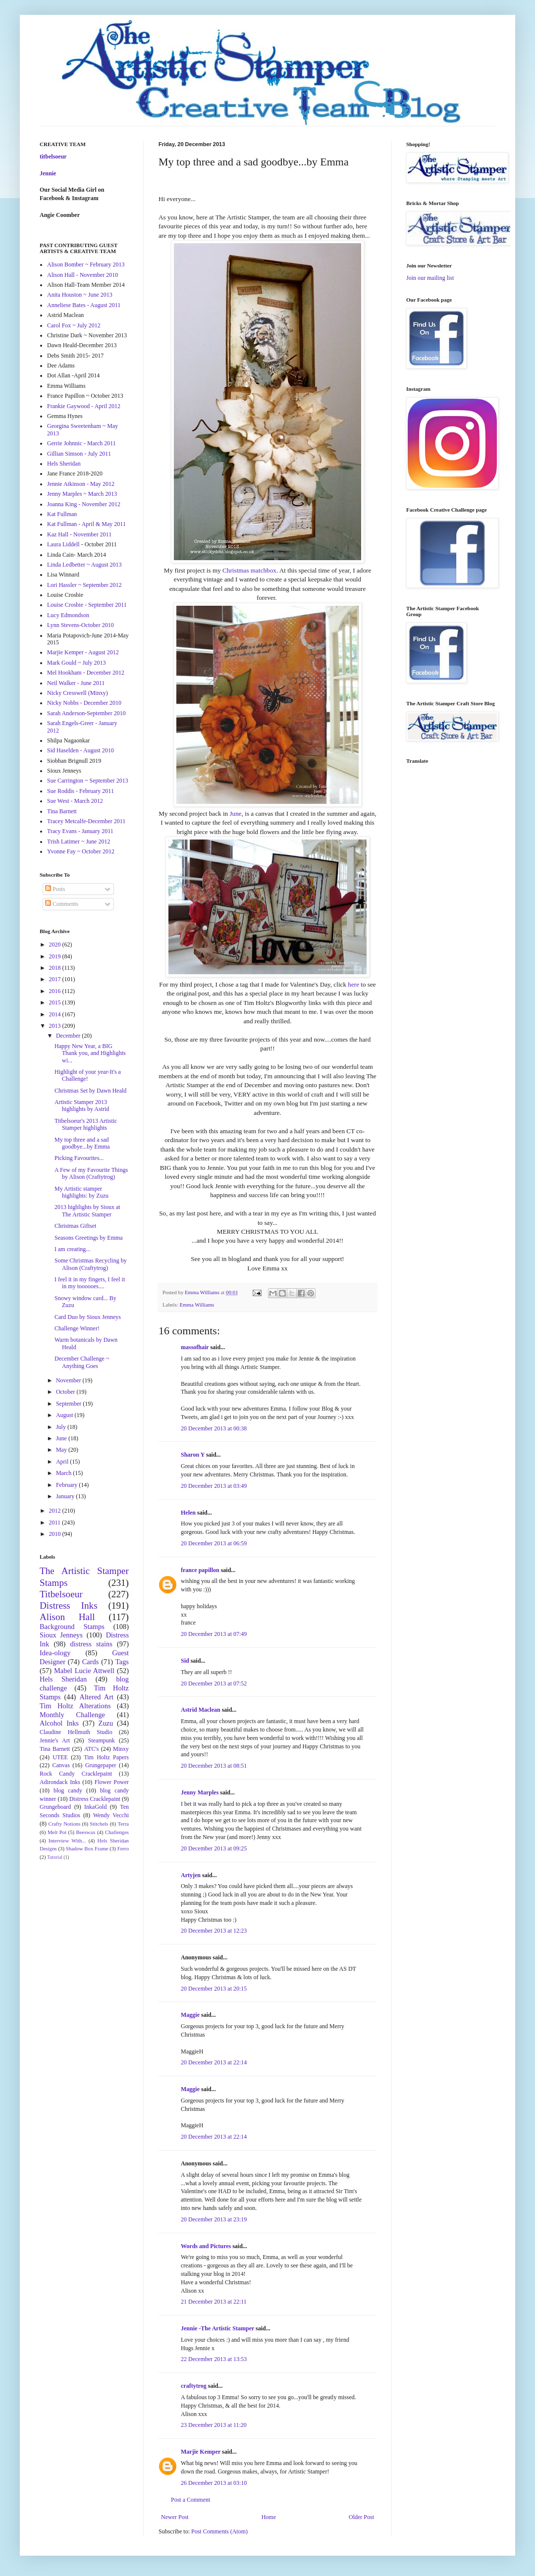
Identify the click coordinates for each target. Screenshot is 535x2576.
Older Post (361, 2517)
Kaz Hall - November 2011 (79, 534)
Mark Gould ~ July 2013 (76, 662)
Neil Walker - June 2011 (76, 683)
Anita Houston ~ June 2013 (79, 294)
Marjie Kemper (200, 2451)
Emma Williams (196, 1305)
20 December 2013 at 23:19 (214, 2219)
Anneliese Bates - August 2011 (83, 305)
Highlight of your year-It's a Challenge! (87, 1075)
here (353, 984)
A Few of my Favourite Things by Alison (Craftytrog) (91, 1173)
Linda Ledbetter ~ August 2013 (84, 564)
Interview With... (67, 1840)
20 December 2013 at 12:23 (214, 1930)
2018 (55, 967)
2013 (55, 1025)
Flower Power (112, 1782)
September (69, 1403)
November (69, 1380)
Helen (188, 1512)
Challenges (117, 1832)
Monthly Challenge (72, 1715)
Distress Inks (69, 1605)
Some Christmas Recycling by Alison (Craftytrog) (90, 1264)
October (66, 1391)
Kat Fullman (62, 514)
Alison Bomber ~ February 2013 (85, 264)
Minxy (121, 1748)
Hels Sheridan (64, 463)
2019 (55, 956)
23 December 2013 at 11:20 (214, 2424)
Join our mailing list (430, 277)
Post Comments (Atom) (219, 2531)
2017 (55, 979)
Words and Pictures (206, 2246)
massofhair (195, 1347)
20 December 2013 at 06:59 (214, 1543)
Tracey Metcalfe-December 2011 (86, 821)
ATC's (91, 1748)
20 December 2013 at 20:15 (214, 1988)
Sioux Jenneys (61, 1635)
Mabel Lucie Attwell (84, 1671)
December (69, 1035)
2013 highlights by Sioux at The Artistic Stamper (87, 1210)
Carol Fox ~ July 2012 (74, 325)
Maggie (190, 2014)
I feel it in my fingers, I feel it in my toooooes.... (89, 1283)
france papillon (200, 1570)
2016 (55, 991)
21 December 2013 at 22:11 (214, 2301)
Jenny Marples (199, 1792)
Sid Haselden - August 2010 (80, 750)
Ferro (123, 1848)
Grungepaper (100, 1765)
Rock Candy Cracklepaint (76, 1773)
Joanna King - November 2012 (83, 504)
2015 (55, 1002)
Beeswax (86, 1832)
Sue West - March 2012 (75, 800)
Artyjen (191, 1875)
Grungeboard (55, 1806)
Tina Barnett (62, 811)
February (67, 1484)
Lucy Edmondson (68, 615)
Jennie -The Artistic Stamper (217, 2328)
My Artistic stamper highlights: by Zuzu (81, 1192)
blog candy (68, 1790)
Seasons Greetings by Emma (88, 1237)
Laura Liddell (63, 544)
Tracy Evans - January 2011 (80, 831)
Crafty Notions (64, 1824)
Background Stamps (72, 1626)
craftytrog (194, 2385)
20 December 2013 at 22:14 (214, 2062)
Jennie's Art (55, 1740)
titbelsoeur (53, 156)
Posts (55, 889)
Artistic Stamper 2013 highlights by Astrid (81, 1105)
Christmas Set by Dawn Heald (90, 1090)
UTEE (60, 1757)
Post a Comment (190, 2499)
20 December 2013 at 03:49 (214, 1485)
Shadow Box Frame (87, 1848)
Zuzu (106, 1723)
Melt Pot (57, 1832)
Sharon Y (193, 1454)
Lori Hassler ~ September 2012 (84, 584)
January (66, 1496)
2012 (55, 1510)
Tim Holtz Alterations (75, 1706)
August (65, 1415)
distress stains (91, 1644)
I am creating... (72, 1249)
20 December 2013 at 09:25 (214, 1848)
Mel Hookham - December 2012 (85, 672)
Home (269, 2517)
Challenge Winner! (77, 1328)
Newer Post (175, 2517)
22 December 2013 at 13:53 (214, 2359)
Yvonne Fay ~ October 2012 (80, 851)
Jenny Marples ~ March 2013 (82, 493)
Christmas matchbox (249, 570)
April (63, 1461)
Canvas (61, 1765)
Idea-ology (55, 1653)
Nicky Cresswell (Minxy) (77, 692)
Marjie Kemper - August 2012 (83, 652)
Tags (122, 1662)
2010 (55, 1533)
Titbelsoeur (61, 1594)
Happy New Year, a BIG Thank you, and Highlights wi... (90, 1053)
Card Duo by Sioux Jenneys (87, 1317)
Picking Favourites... (79, 1158)
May (62, 1449)
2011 (55, 1522)
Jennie (48, 173)
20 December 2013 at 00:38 (214, 1428)
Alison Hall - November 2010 (82, 274)
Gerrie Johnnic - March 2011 (81, 443)
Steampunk (101, 1740)
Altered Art (96, 1697)
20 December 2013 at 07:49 (214, 1633)
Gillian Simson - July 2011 (79, 453)
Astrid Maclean (200, 1709)
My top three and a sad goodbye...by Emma (82, 1143)
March (64, 1473)
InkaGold (95, 1806)
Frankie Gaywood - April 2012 (83, 406)
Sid (185, 1660)
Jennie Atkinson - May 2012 (80, 483)
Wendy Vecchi (111, 1815)
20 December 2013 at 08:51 (214, 1765)
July (61, 1426)
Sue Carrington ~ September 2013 (87, 780)
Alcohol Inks (59, 1723)
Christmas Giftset (75, 1225)
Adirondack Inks (60, 1782)
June (235, 813)
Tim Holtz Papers (106, 1757)
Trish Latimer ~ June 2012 (78, 841)
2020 (55, 944)
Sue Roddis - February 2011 (80, 791)
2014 (55, 1014)
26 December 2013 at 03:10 (214, 2482)
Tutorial (54, 1857)
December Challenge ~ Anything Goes (81, 1362)
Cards (90, 1662)
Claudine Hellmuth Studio (76, 1732)
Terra (123, 1824)
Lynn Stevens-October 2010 (80, 625)
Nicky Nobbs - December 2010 (84, 702)
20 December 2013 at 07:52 (214, 1683)
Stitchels (99, 1824)
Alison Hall (67, 1617)
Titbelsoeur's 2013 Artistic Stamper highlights (85, 1124)
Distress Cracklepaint (94, 1798)
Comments (61, 903)
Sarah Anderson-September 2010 (86, 713)
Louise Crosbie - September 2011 (87, 604)
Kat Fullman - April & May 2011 (86, 524)
